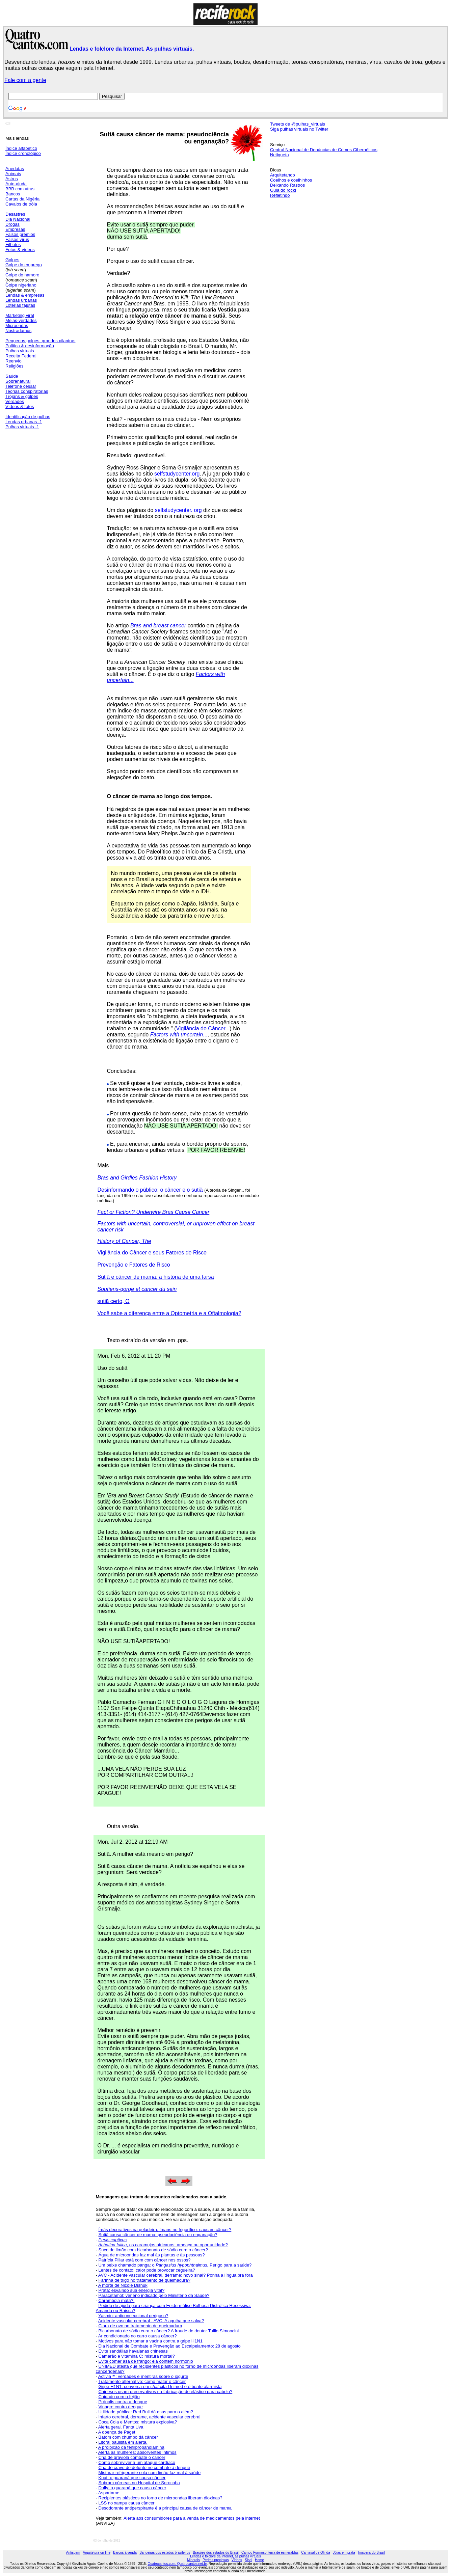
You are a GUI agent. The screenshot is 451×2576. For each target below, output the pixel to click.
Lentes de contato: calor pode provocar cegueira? (146, 2270)
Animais (13, 173)
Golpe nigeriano (20, 285)
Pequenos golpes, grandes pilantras (40, 340)
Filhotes (13, 244)
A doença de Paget (116, 2432)
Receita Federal (20, 355)
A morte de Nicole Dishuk (123, 2285)
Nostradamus (18, 330)
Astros (11, 178)
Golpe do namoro (22, 274)
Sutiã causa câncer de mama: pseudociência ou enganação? (157, 2234)
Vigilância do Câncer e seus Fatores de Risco (152, 1252)
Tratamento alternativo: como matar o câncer (142, 2381)
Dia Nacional (17, 219)
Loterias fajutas (20, 305)
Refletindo (280, 195)
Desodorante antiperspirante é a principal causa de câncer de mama (165, 2508)
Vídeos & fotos (19, 406)
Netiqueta (279, 154)
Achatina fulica (112, 2244)
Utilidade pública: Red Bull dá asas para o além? (145, 2411)
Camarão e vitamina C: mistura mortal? (136, 2356)
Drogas (12, 224)
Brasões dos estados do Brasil (216, 2552)
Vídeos (237, 2560)
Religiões (14, 366)
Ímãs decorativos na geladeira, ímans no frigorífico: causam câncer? (164, 2229)
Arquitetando (282, 175)
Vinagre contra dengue (120, 2406)
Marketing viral (19, 315)
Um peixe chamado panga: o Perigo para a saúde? (174, 2265)
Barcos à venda (125, 2552)
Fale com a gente (25, 80)
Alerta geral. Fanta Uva (120, 2427)
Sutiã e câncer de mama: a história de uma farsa (156, 1277)
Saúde (11, 376)
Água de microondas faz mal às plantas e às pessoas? (151, 2254)
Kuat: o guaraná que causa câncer (131, 2477)
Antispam (73, 2552)
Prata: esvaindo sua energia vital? (131, 2290)
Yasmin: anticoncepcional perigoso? (133, 2315)
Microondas (16, 325)
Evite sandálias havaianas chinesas (132, 2351)
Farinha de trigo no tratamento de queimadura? (144, 2280)
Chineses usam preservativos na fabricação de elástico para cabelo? (165, 2391)
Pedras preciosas (216, 2560)
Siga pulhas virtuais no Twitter (299, 129)
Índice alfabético (21, 148)
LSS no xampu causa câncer (126, 2502)
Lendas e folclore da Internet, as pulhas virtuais (225, 2556)
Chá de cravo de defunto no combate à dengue (144, 2467)
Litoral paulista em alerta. (122, 2442)
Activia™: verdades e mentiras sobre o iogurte (143, 2376)
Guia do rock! (283, 190)
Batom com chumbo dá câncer (128, 2437)
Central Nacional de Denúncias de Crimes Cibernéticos (323, 149)
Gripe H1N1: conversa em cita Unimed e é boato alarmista (159, 2386)
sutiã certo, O (114, 1301)
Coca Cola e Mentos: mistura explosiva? (137, 2421)
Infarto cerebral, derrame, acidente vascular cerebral (149, 2416)
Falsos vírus (17, 239)
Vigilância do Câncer (200, 1028)
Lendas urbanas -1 (23, 421)
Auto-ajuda (16, 183)
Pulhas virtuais (19, 350)
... (179, 1034)
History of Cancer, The (124, 1241)
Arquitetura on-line (96, 2552)
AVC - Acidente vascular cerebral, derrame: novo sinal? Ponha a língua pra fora (175, 2275)
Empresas (15, 229)
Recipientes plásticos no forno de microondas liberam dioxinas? (160, 2497)
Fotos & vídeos (20, 249)
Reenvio (13, 360)
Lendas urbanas (21, 300)
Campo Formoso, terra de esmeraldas (269, 2552)
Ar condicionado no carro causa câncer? (137, 2335)
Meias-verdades (21, 320)
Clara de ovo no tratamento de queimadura (140, 2325)
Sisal (248, 2560)
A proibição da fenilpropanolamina (131, 2447)
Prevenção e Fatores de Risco (134, 1265)
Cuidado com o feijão (118, 2396)
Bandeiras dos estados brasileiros (164, 2552)
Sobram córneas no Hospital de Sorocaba (139, 2482)
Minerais (193, 2560)
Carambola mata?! (116, 2300)
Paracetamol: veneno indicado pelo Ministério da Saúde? (153, 2295)
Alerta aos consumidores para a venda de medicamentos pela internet (192, 2518)
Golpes (12, 259)
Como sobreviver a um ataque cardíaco (136, 2462)
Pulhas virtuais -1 (22, 426)
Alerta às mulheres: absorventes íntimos (137, 2452)
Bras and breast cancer (158, 625)
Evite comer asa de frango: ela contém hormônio (145, 2361)
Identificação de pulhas (27, 416)
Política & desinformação (29, 345)
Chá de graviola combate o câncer (131, 2457)
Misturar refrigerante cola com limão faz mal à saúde (149, 2472)
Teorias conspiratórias (26, 391)
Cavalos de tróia (21, 204)
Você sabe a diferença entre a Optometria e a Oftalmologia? (169, 1313)
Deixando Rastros (287, 185)
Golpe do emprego (23, 264)
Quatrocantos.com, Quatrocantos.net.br (177, 2564)
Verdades (14, 401)
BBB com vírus (19, 188)
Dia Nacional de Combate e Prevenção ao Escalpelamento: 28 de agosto (169, 2346)
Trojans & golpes (21, 396)
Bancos (12, 193)
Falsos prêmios (20, 234)
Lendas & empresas (25, 295)
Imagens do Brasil (371, 2552)
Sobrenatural (17, 381)
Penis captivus (112, 2239)
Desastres (15, 214)
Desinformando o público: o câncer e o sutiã (150, 1190)
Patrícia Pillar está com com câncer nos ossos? (144, 2259)
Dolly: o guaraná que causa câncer (132, 2487)
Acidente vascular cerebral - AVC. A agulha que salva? (151, 2320)
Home (259, 2560)
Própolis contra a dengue (122, 2401)
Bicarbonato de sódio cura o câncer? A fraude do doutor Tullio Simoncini (168, 2330)
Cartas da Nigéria (22, 198)
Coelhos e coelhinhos (291, 180)
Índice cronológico (23, 153)
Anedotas (14, 168)
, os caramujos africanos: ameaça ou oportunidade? (177, 2244)
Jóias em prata (344, 2552)
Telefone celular (20, 386)
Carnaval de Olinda (315, 2552)
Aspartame (109, 2492)
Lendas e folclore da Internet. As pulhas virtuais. (132, 49)
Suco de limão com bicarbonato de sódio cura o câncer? (153, 2249)
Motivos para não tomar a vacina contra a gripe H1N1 (150, 2340)
